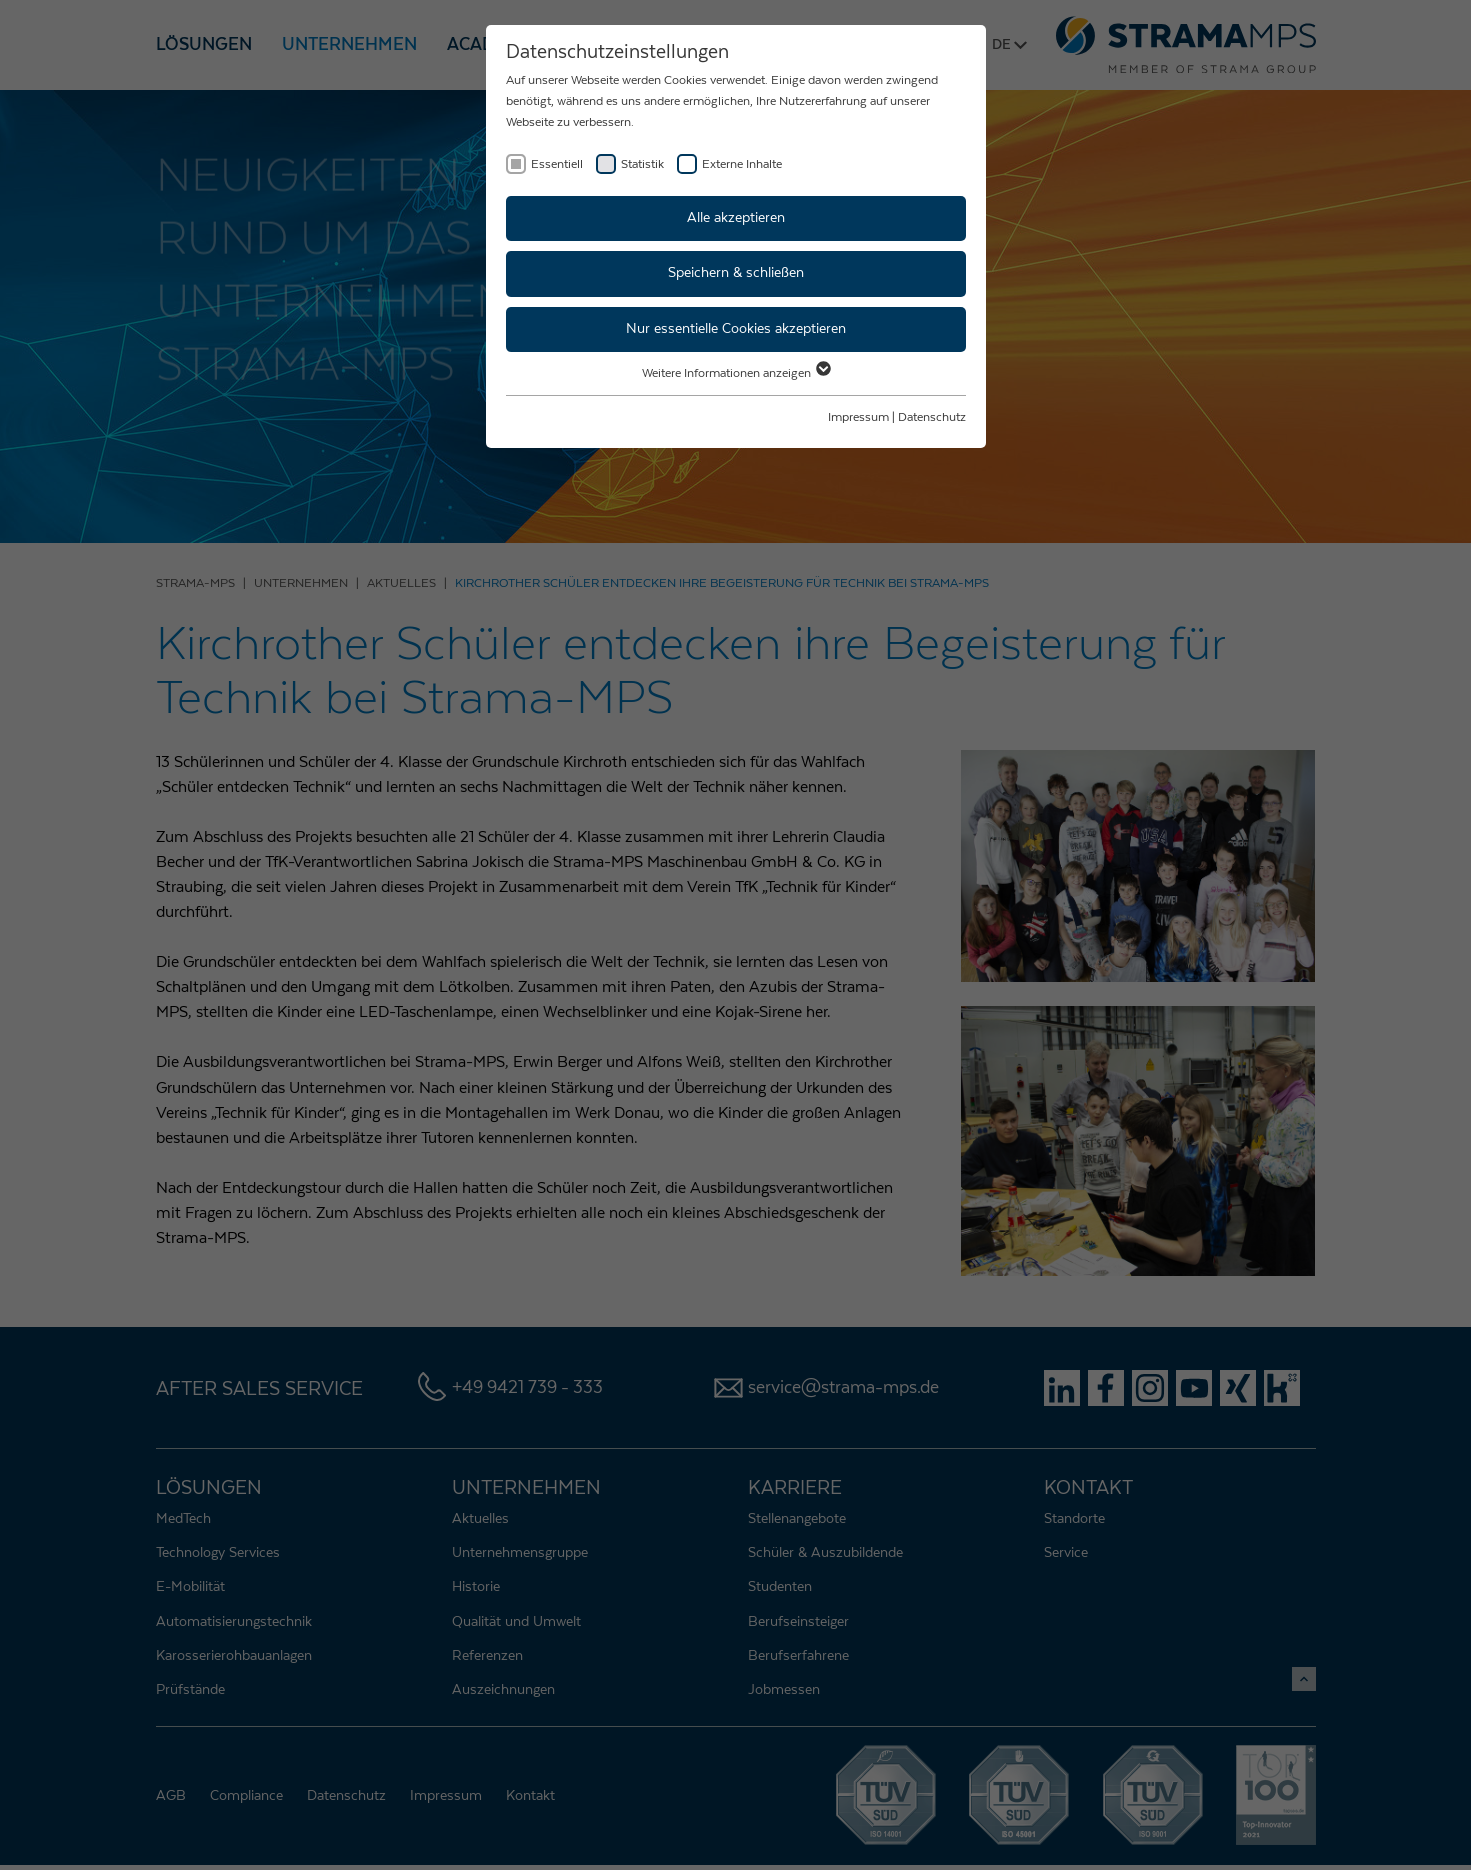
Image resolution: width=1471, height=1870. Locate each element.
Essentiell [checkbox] (557, 164)
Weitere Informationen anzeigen (735, 373)
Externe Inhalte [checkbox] (742, 164)
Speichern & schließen (736, 273)
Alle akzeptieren (736, 218)
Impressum (858, 417)
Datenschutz (932, 417)
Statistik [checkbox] (642, 164)
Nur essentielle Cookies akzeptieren (736, 329)
